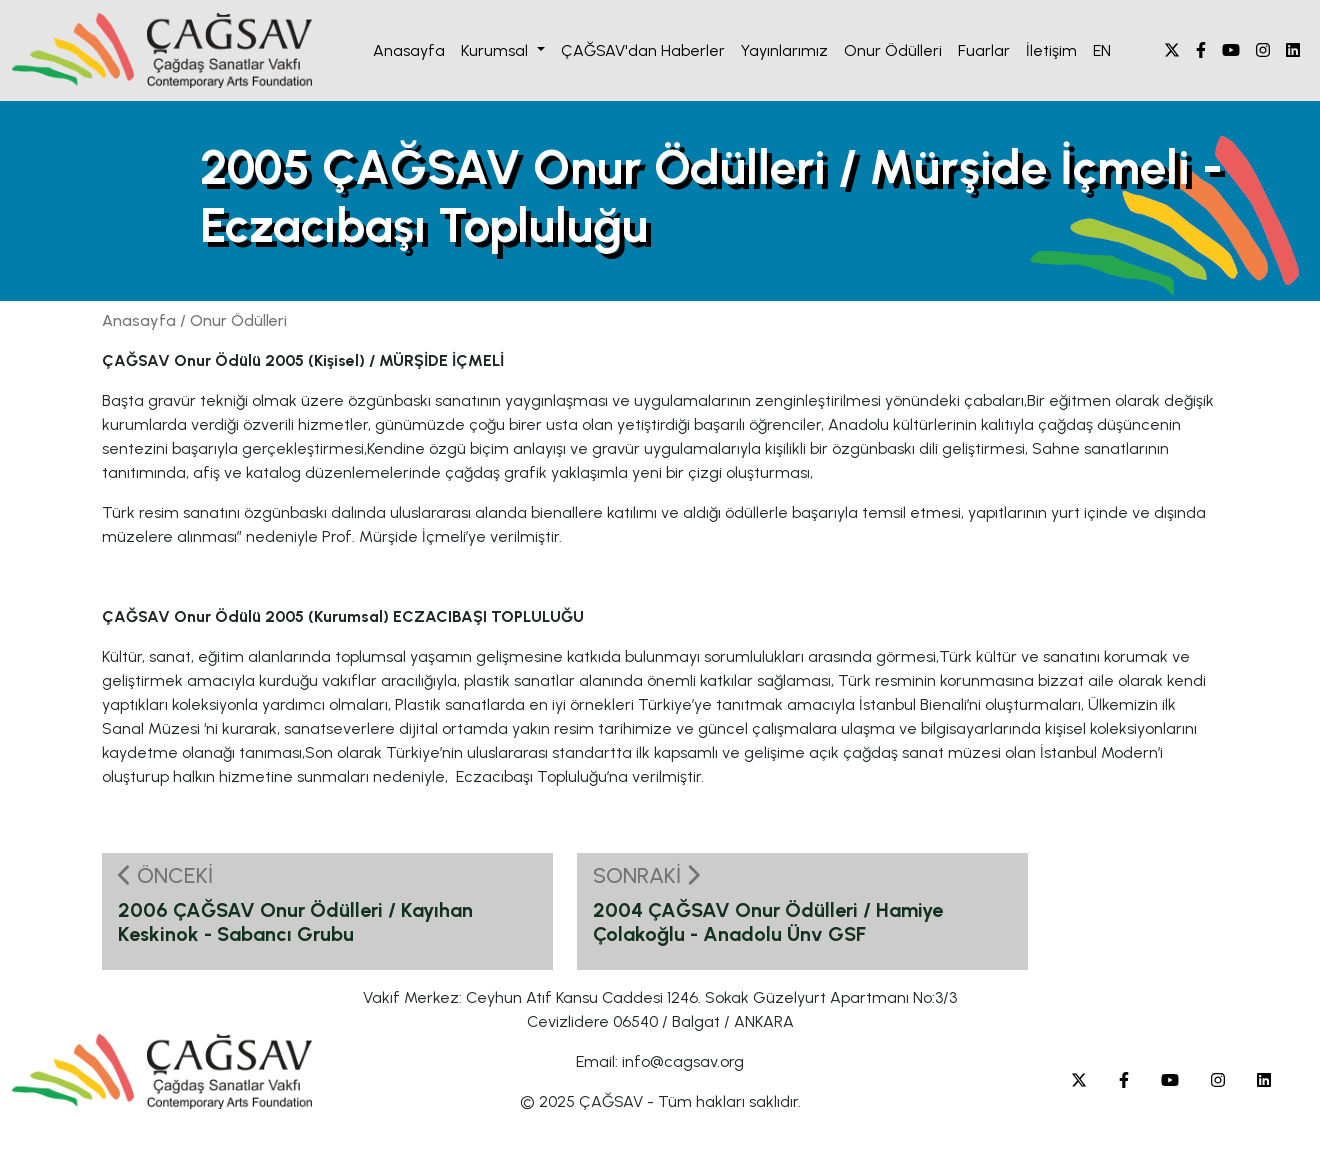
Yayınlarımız (784, 50)
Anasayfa (409, 50)
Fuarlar (984, 50)
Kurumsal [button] (496, 50)
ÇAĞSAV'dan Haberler (643, 50)
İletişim (1051, 50)
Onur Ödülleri (893, 50)
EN (1102, 50)
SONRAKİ (646, 875)
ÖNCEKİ (165, 875)
